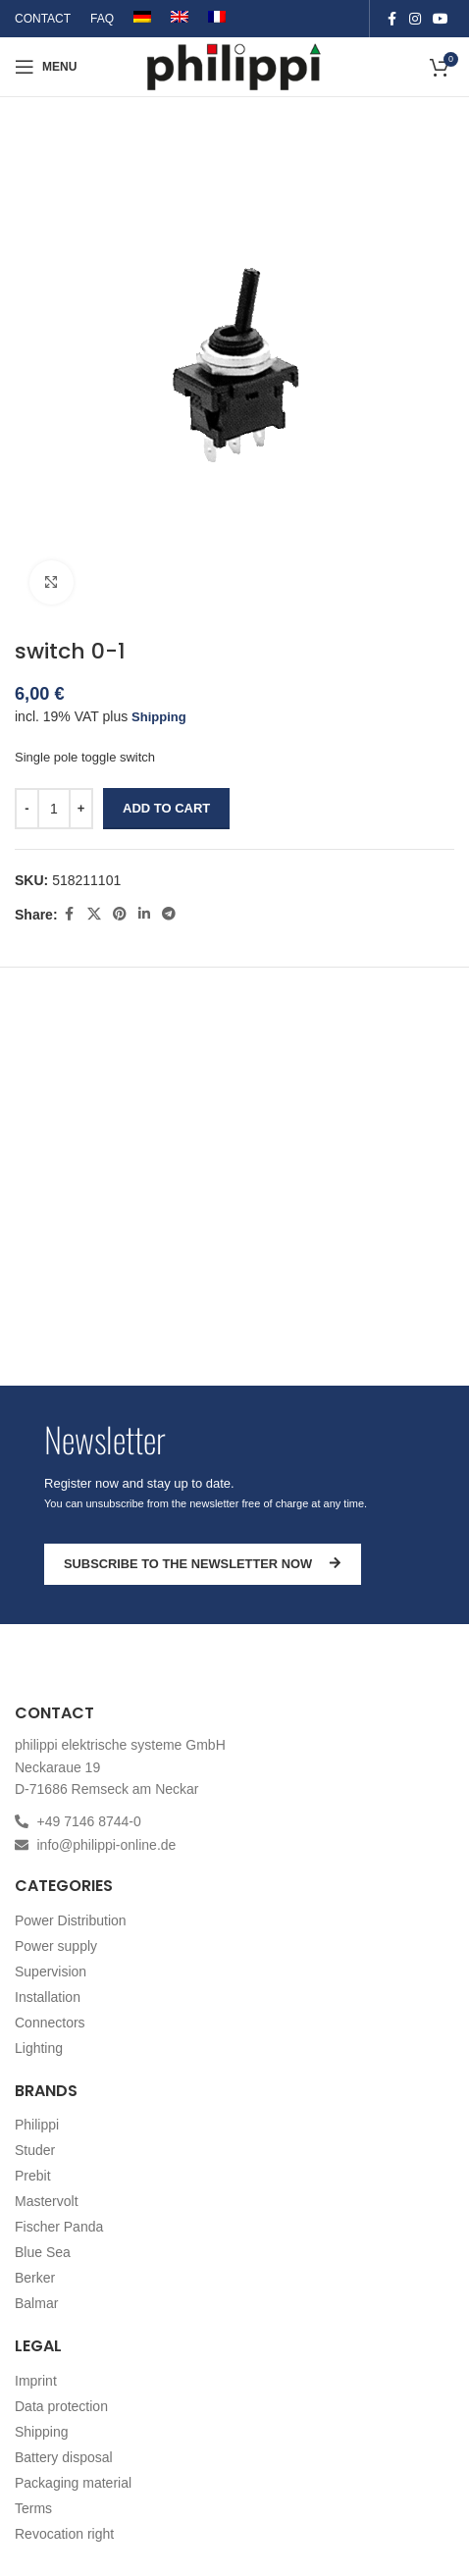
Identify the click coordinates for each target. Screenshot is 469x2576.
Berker (35, 2278)
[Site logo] (235, 65)
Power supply (56, 1946)
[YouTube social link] (440, 19)
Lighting (39, 2048)
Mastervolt (46, 2201)
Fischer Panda (59, 2226)
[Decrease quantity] (27, 808)
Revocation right (64, 2534)
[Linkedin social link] (144, 914)
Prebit (33, 2175)
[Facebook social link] (391, 19)
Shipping (158, 717)
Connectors (50, 2022)
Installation (47, 1997)
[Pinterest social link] (119, 914)
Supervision (50, 1971)
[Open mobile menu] (45, 66)
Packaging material (73, 2483)
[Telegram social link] (169, 914)
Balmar (36, 2303)
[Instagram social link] (415, 19)
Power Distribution (71, 1920)
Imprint (36, 2381)
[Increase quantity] (81, 808)
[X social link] (94, 914)
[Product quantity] (54, 808)
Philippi (37, 2124)
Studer (35, 2150)
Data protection (61, 2406)
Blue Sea (43, 2252)
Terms (33, 2508)
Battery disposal (64, 2457)
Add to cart (166, 808)
